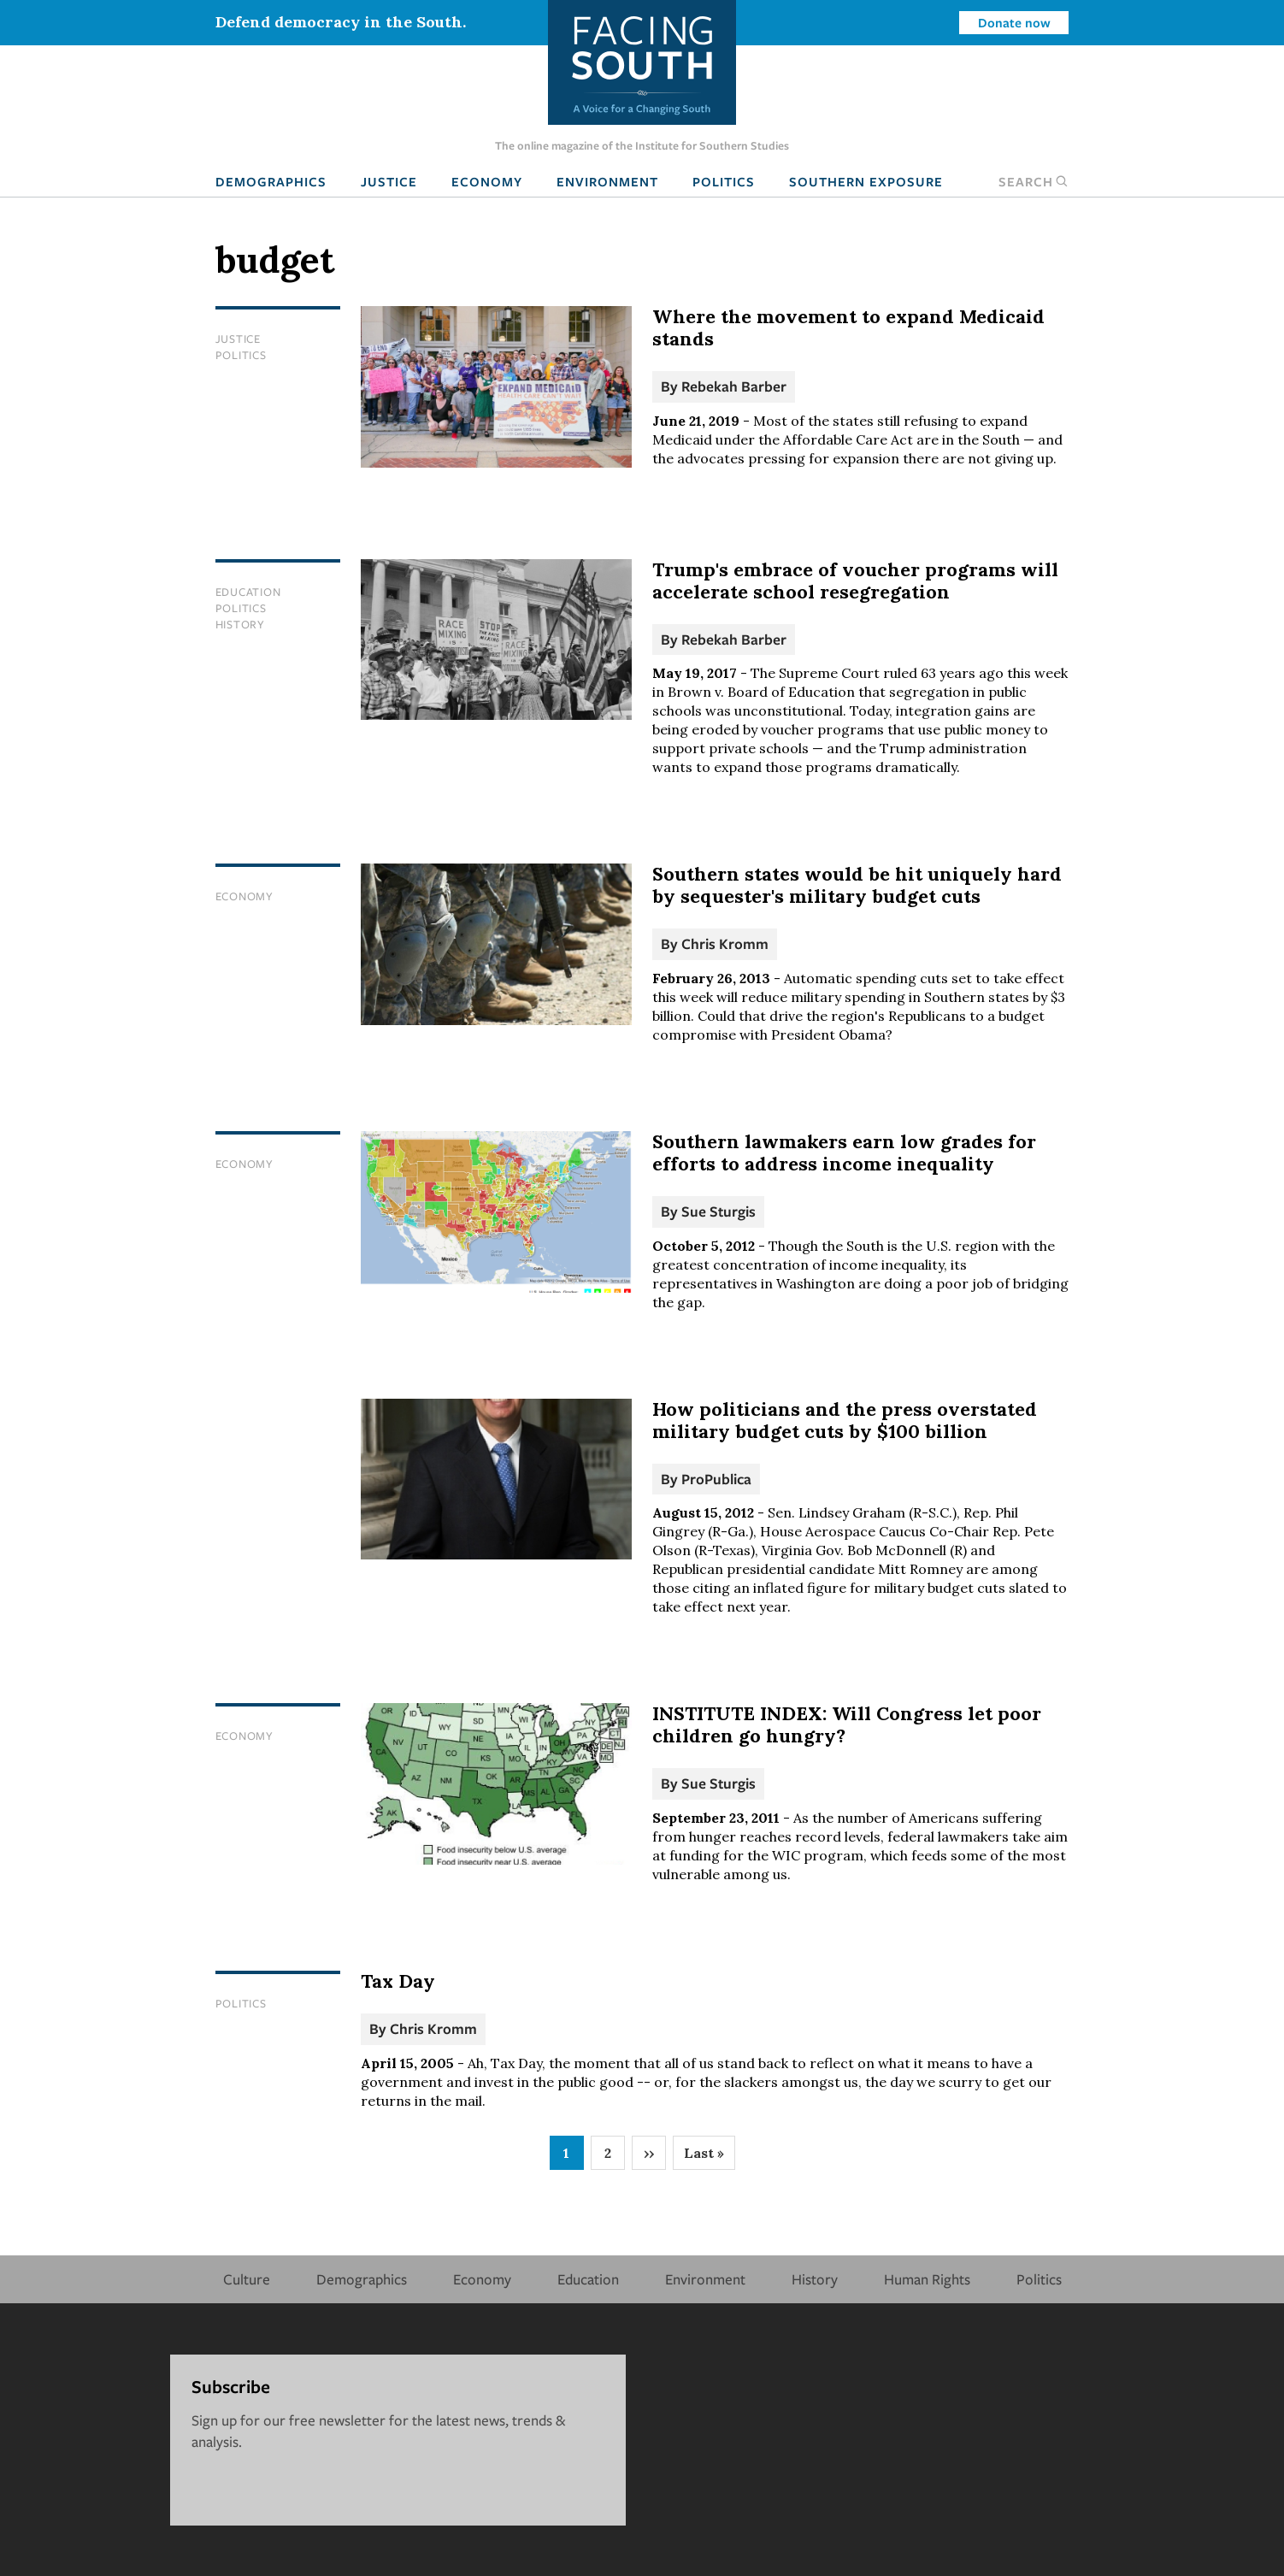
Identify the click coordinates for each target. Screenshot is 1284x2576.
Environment (607, 181)
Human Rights (927, 2279)
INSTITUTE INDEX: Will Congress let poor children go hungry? (846, 1724)
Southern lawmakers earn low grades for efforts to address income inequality (844, 1152)
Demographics (271, 181)
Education (248, 591)
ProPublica (716, 1478)
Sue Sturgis (718, 1211)
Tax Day (398, 1981)
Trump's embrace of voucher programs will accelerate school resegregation (855, 580)
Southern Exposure (866, 181)
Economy (486, 181)
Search (1033, 181)
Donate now (1014, 22)
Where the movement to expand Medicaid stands (848, 327)
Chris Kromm (725, 943)
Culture (246, 2279)
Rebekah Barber (733, 386)
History (240, 624)
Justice (389, 181)
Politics (723, 181)
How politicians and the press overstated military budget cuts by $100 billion (844, 1420)
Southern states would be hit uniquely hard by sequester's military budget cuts (857, 885)
